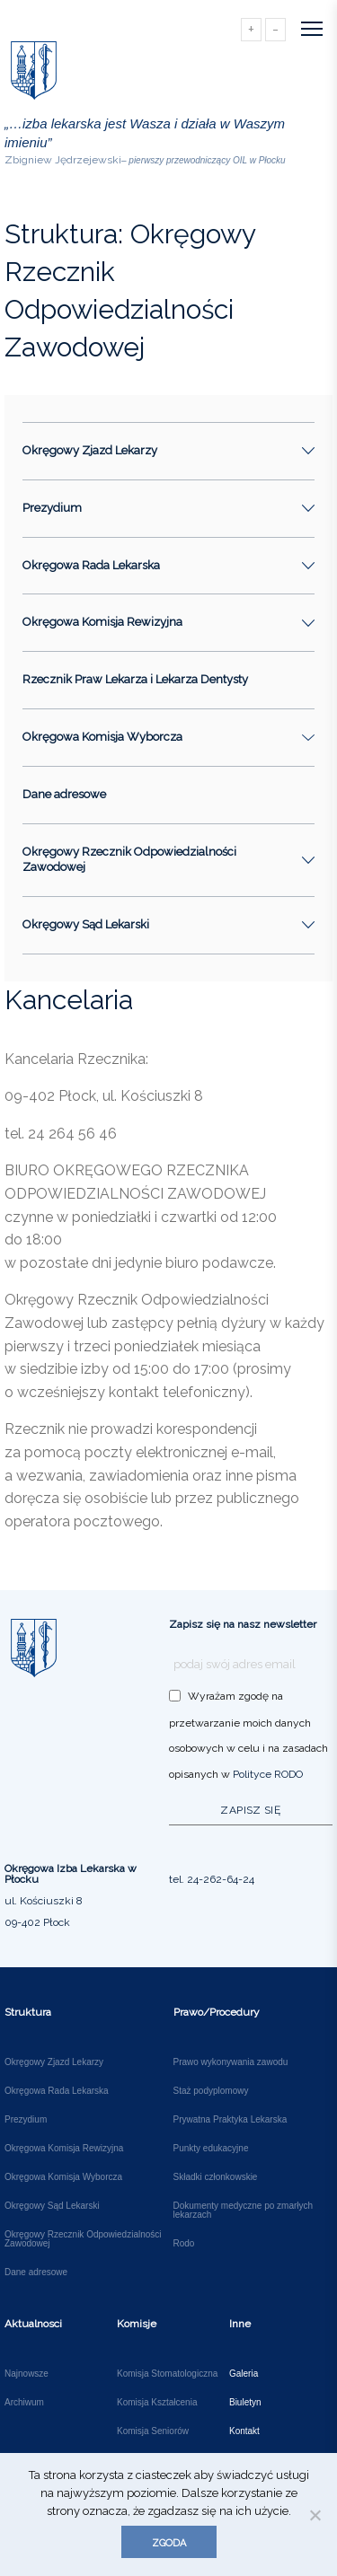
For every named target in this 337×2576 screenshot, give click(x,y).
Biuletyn (245, 2402)
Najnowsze (26, 2373)
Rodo (184, 2243)
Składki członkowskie (215, 2177)
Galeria (243, 2373)
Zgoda (169, 2543)
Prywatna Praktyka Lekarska (230, 2119)
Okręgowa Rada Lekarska (56, 2091)
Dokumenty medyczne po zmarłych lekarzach (243, 2211)
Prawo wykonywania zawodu (230, 2062)
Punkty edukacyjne (211, 2148)
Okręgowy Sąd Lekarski (52, 2206)
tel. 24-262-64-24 (211, 1879)
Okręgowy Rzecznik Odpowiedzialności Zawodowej (83, 2239)
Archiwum (24, 2402)
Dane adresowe (64, 794)
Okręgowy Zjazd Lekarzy (53, 2062)
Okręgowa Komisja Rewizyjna (63, 2148)
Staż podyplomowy (211, 2091)
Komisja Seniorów (153, 2431)
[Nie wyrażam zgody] (315, 2515)
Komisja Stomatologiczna (167, 2373)
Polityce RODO (268, 1774)
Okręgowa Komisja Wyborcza (63, 2177)
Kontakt (244, 2431)
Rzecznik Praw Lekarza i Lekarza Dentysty (135, 679)
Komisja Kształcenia (157, 2402)
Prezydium (25, 2119)
